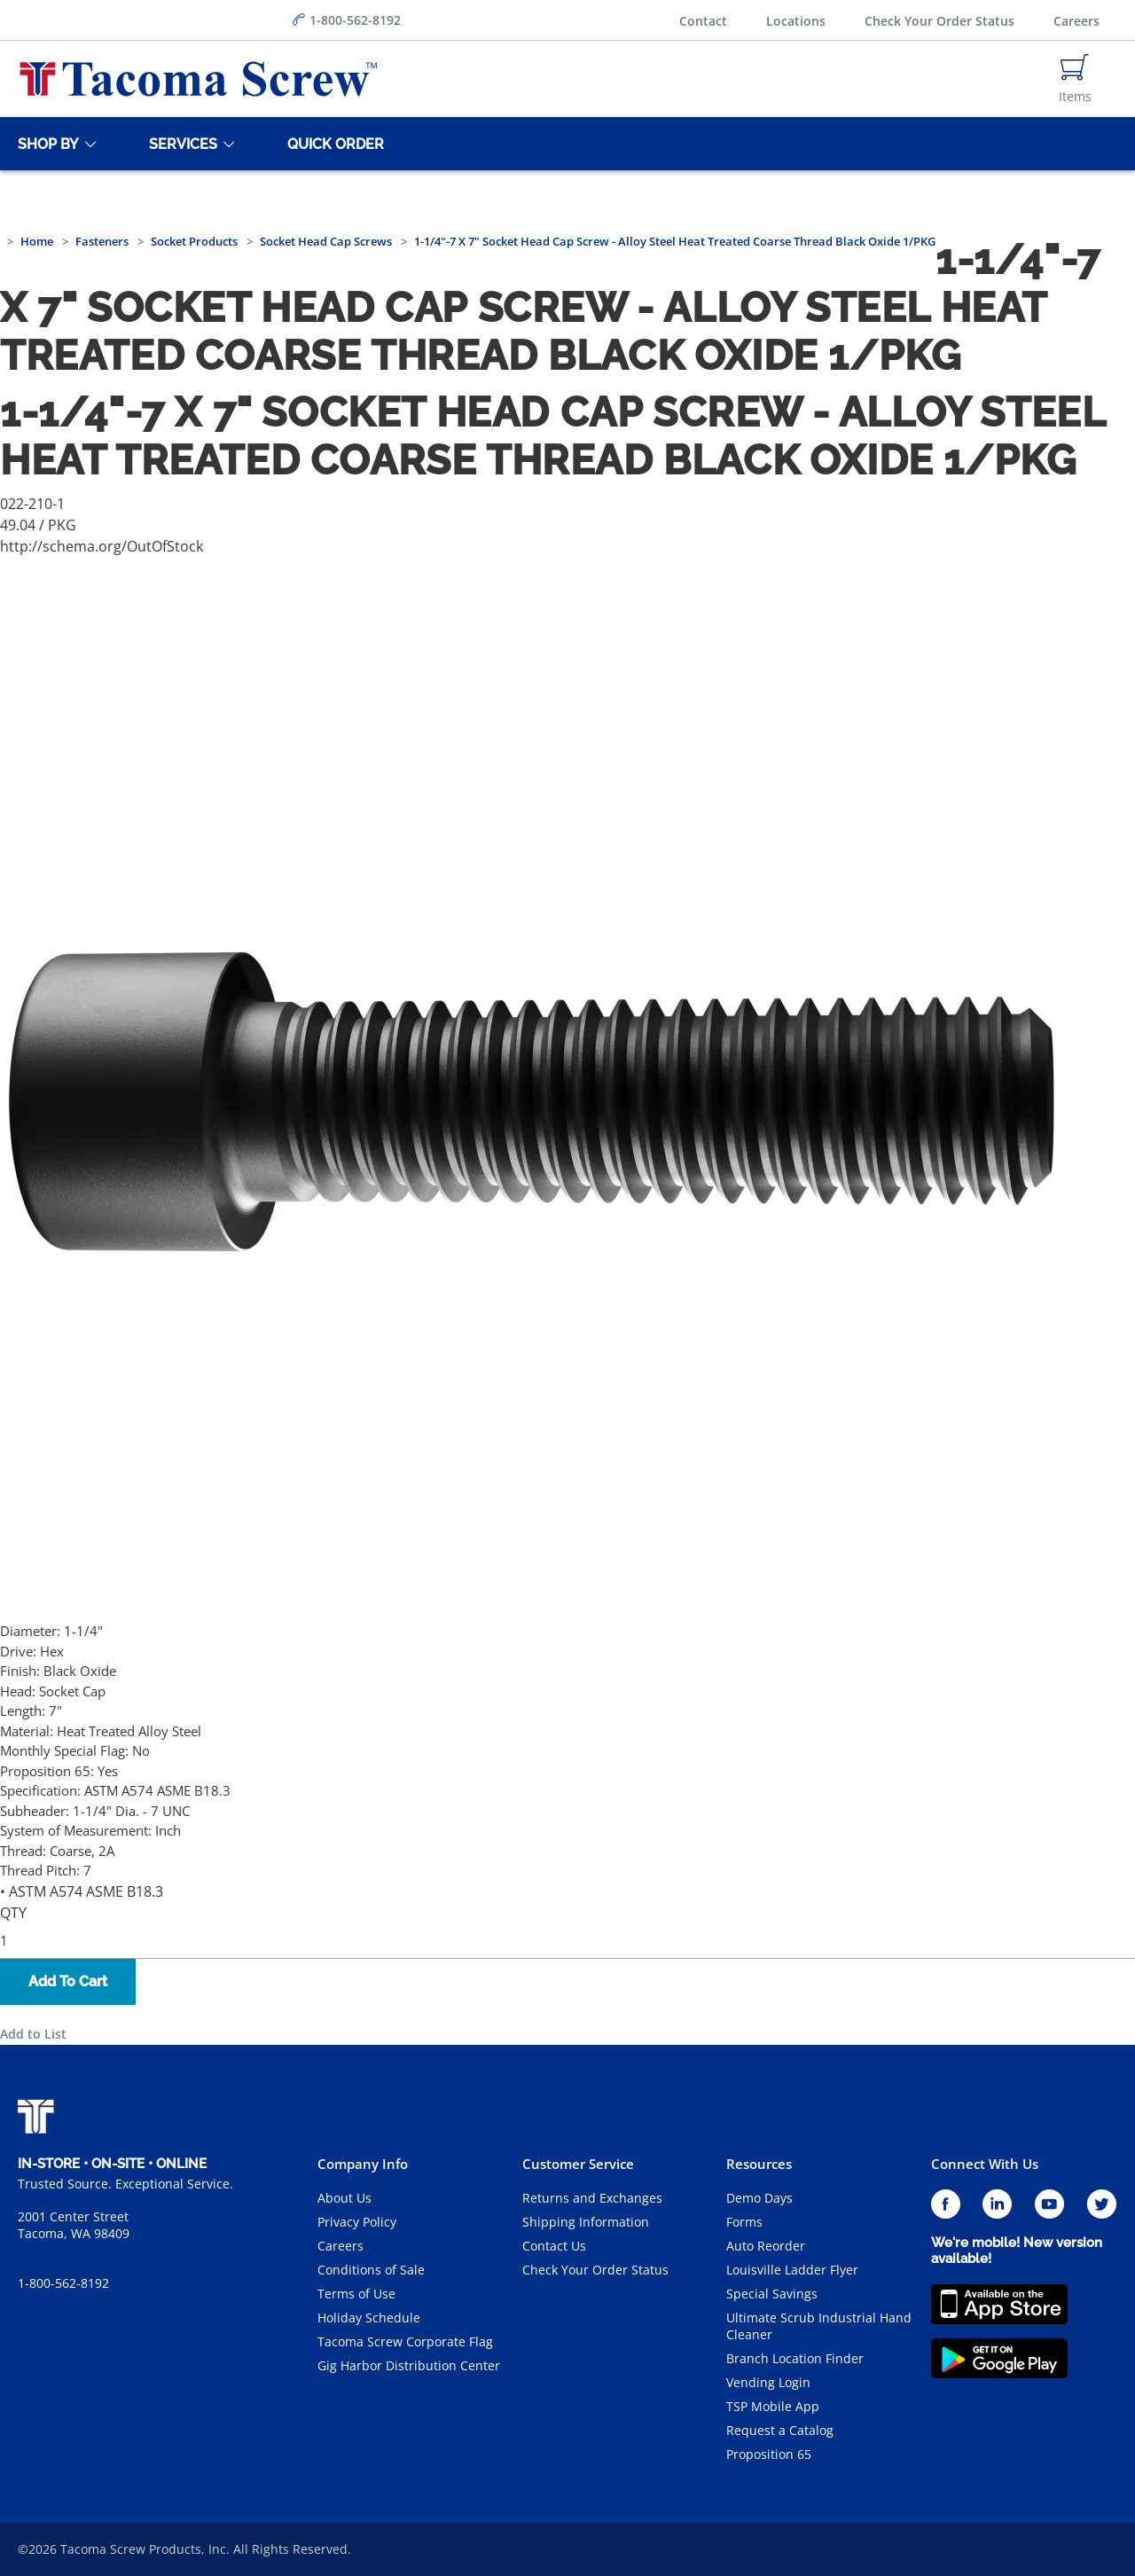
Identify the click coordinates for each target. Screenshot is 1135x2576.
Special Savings (772, 2293)
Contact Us (554, 2245)
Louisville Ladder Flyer (792, 2269)
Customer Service (578, 2164)
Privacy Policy (356, 2221)
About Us (344, 2197)
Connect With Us (984, 2164)
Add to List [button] (33, 2033)
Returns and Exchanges (592, 2197)
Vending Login (768, 2382)
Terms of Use (356, 2293)
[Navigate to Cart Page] (1075, 79)
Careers (1076, 20)
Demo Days (759, 2197)
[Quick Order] (332, 143)
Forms (744, 2221)
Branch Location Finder (795, 2358)
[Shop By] (45, 143)
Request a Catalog (780, 2430)
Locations (796, 20)
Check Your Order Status (939, 20)
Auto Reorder (765, 2245)
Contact (703, 20)
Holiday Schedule (368, 2317)
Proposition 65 (768, 2454)
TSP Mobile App (772, 2406)
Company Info (362, 2164)
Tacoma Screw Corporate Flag (405, 2341)
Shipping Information (585, 2221)
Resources (759, 2164)
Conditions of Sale (371, 2269)
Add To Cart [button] (67, 1981)
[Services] (180, 143)
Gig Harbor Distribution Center (408, 2365)
